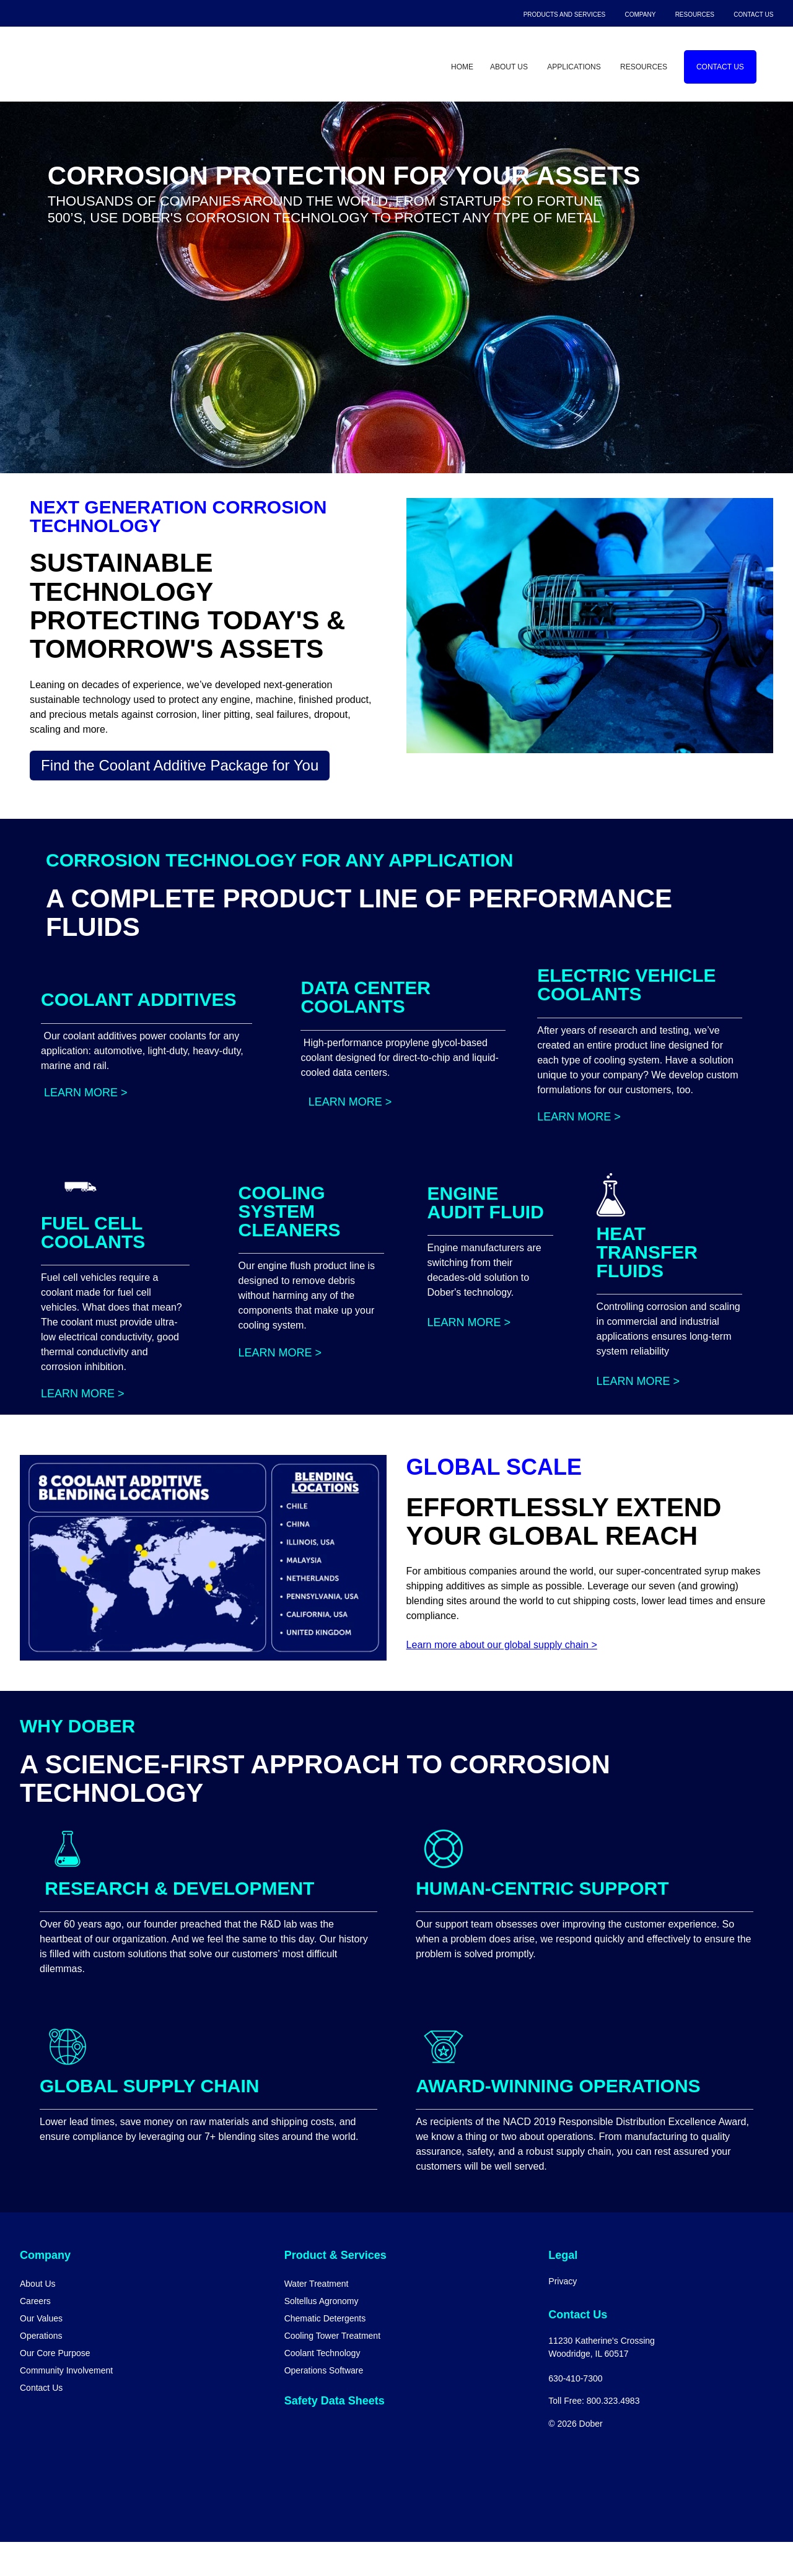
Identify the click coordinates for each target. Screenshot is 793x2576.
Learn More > (84, 1127)
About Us (509, 67)
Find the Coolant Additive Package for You (179, 765)
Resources (694, 14)
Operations (41, 2370)
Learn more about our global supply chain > (501, 1679)
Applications (573, 67)
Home (462, 67)
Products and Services (565, 14)
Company (640, 14)
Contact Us (753, 14)
